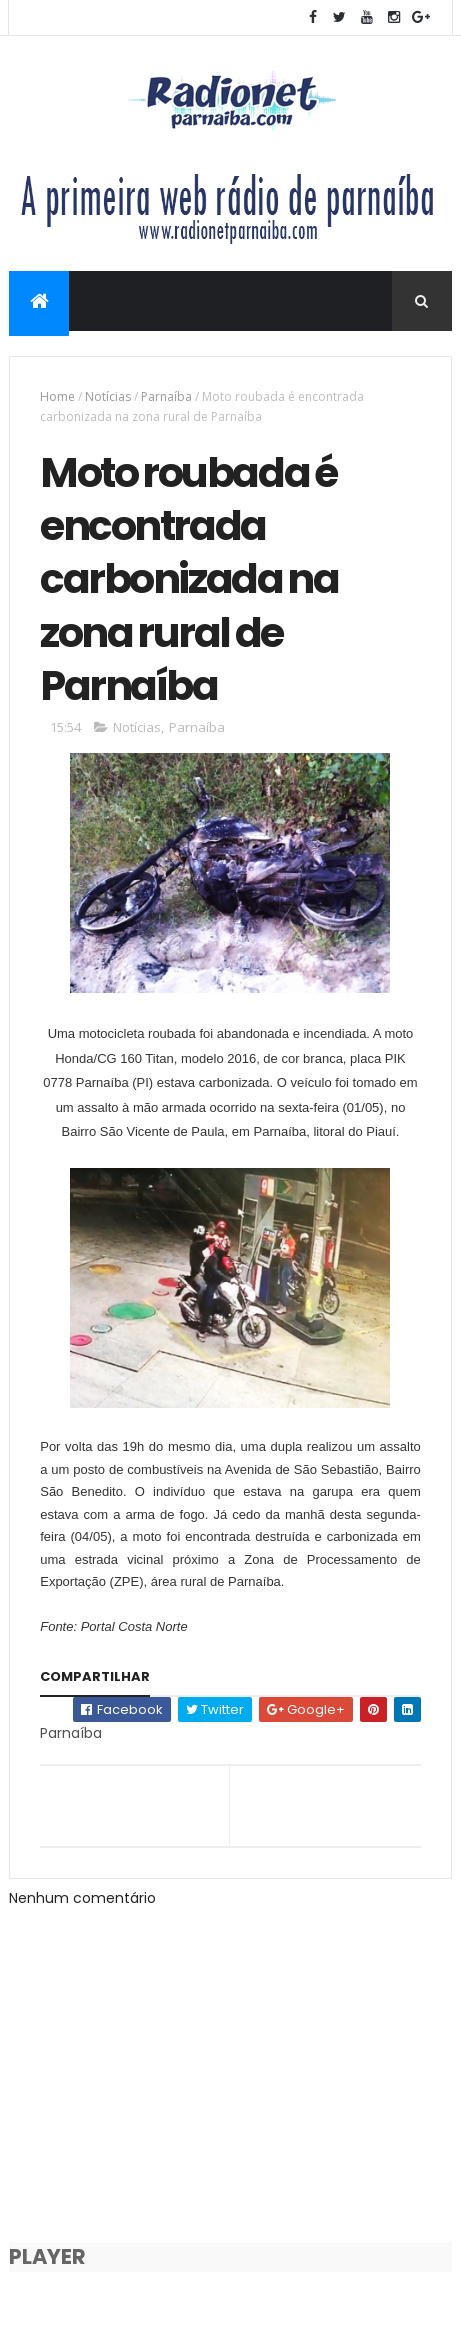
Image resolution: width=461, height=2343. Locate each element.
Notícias (108, 396)
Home (57, 396)
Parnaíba (166, 396)
